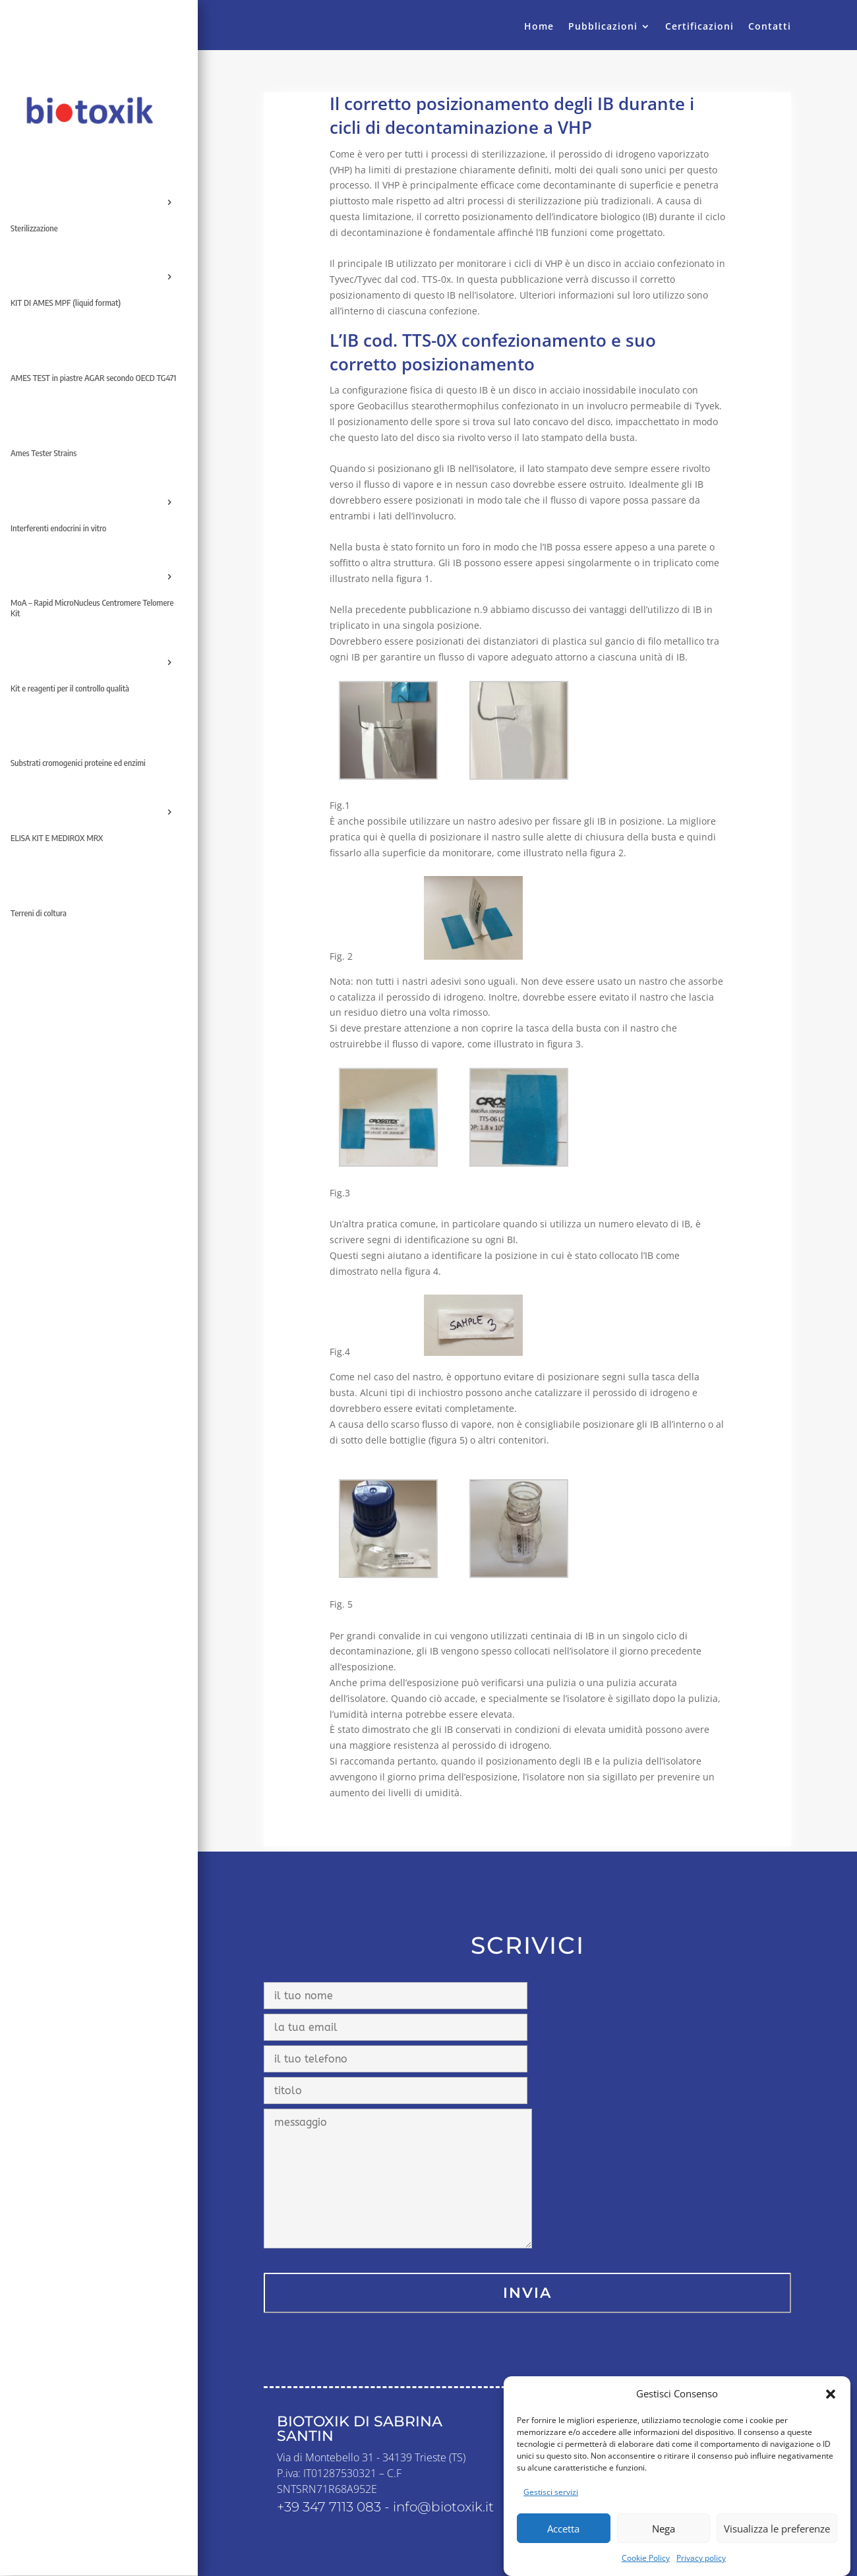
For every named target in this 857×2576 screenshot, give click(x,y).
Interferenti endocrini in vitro (58, 528)
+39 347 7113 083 (329, 2507)
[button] (830, 2394)
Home (539, 27)
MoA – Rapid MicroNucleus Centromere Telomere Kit (92, 607)
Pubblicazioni (602, 27)
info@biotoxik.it (443, 2507)
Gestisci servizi (550, 2492)
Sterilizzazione (34, 228)
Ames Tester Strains (43, 453)
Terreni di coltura (39, 913)
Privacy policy (701, 2557)
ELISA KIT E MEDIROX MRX (57, 838)
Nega (663, 2528)
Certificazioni (699, 27)
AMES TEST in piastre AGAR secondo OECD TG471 (93, 377)
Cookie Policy (646, 2557)
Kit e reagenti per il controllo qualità (70, 688)
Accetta (563, 2528)
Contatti (769, 27)
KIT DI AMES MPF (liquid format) (66, 302)
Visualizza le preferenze (777, 2528)
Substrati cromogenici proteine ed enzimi (78, 762)
